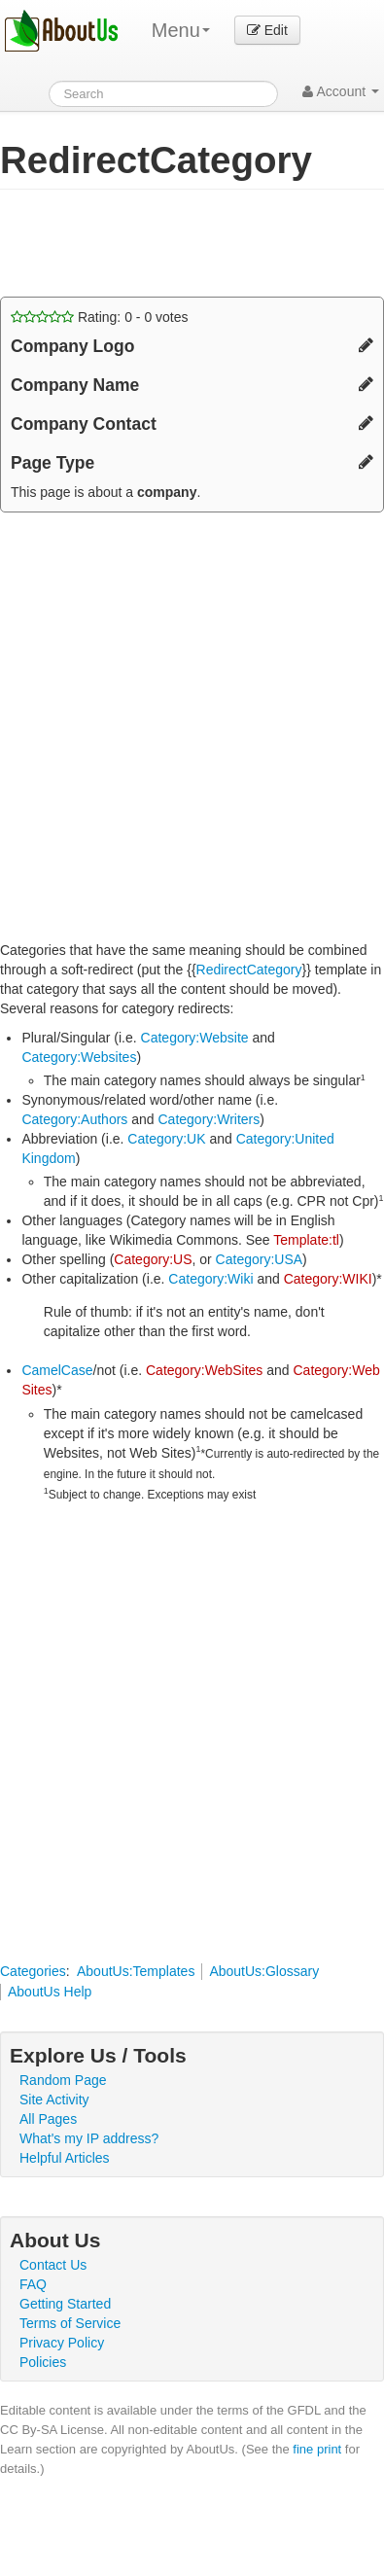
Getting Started (65, 2303)
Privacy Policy (61, 2342)
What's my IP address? (88, 2138)
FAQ (33, 2284)
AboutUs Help (49, 1991)
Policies (42, 2362)
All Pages (48, 2119)
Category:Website (195, 1037)
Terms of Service (70, 2323)
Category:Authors (74, 1119)
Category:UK (166, 1139)
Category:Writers (208, 1119)
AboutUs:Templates (135, 1971)
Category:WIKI (328, 1279)
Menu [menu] (181, 30)
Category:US (153, 1259)
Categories (33, 1971)
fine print (317, 2449)
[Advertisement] (155, 243)
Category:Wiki (210, 1279)
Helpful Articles (64, 2158)
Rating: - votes (100, 317)
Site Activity (54, 2099)
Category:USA (259, 1259)
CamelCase (56, 1370)
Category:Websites (78, 1057)
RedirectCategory (249, 969)
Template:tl (306, 1240)
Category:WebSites (204, 1370)
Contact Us (53, 2265)
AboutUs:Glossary (264, 1971)
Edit (267, 30)
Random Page (63, 2080)
